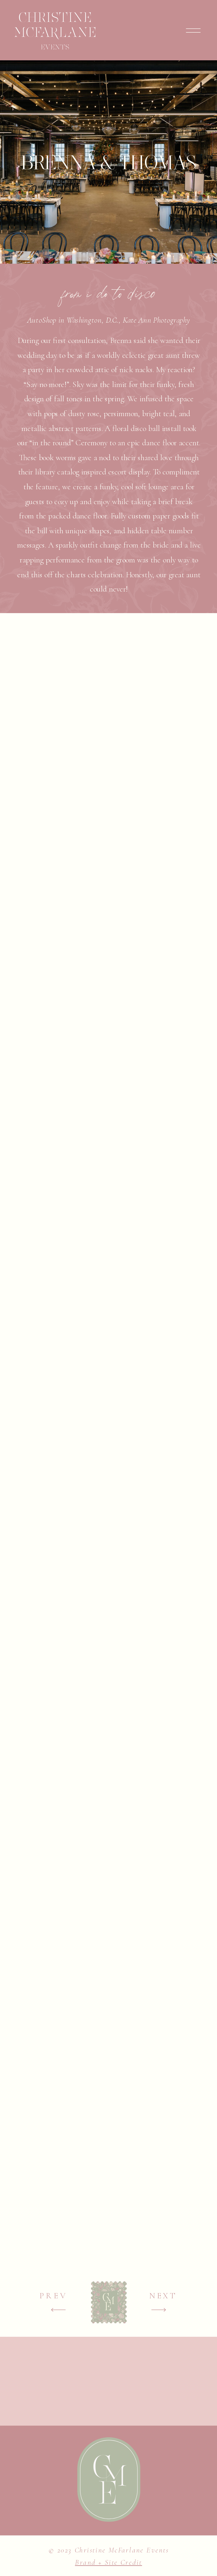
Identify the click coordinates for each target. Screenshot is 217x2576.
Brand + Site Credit (108, 2561)
